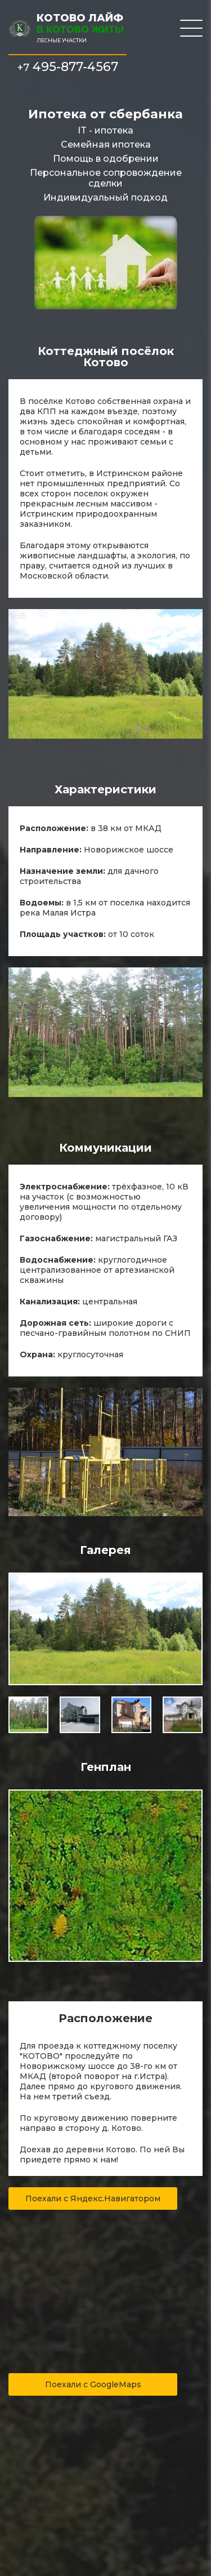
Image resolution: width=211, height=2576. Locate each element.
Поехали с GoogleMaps (93, 2384)
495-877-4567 (67, 66)
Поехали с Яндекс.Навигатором (92, 2198)
